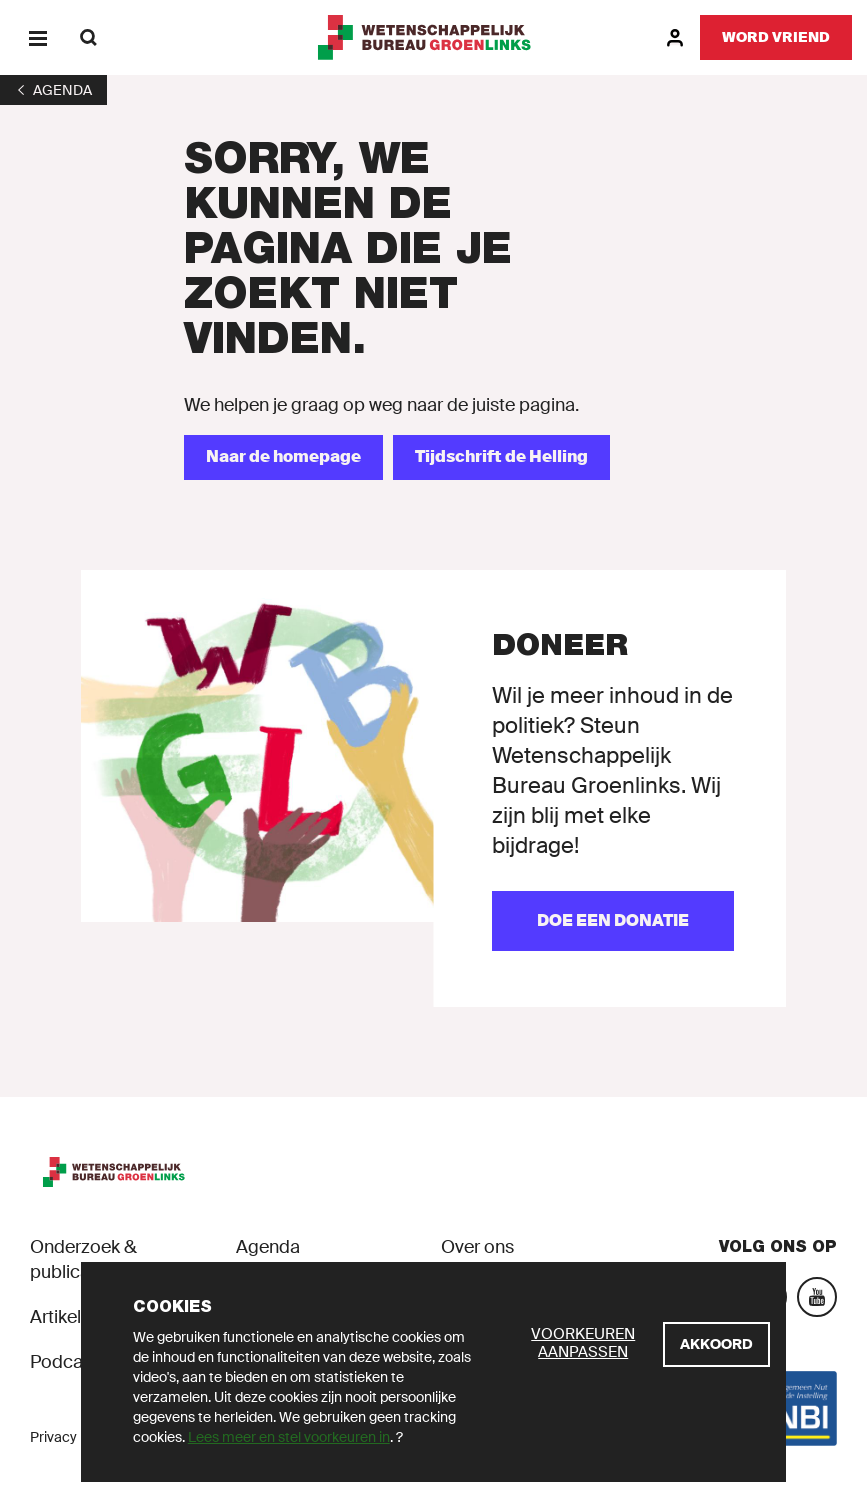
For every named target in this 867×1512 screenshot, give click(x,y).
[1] (53, 90)
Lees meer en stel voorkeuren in (289, 1437)
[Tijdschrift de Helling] (501, 457)
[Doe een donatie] (613, 921)
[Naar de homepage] (283, 457)
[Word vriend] (776, 37)
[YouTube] (817, 1297)
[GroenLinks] (433, 37)
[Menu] (37, 37)
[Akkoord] (716, 1344)
